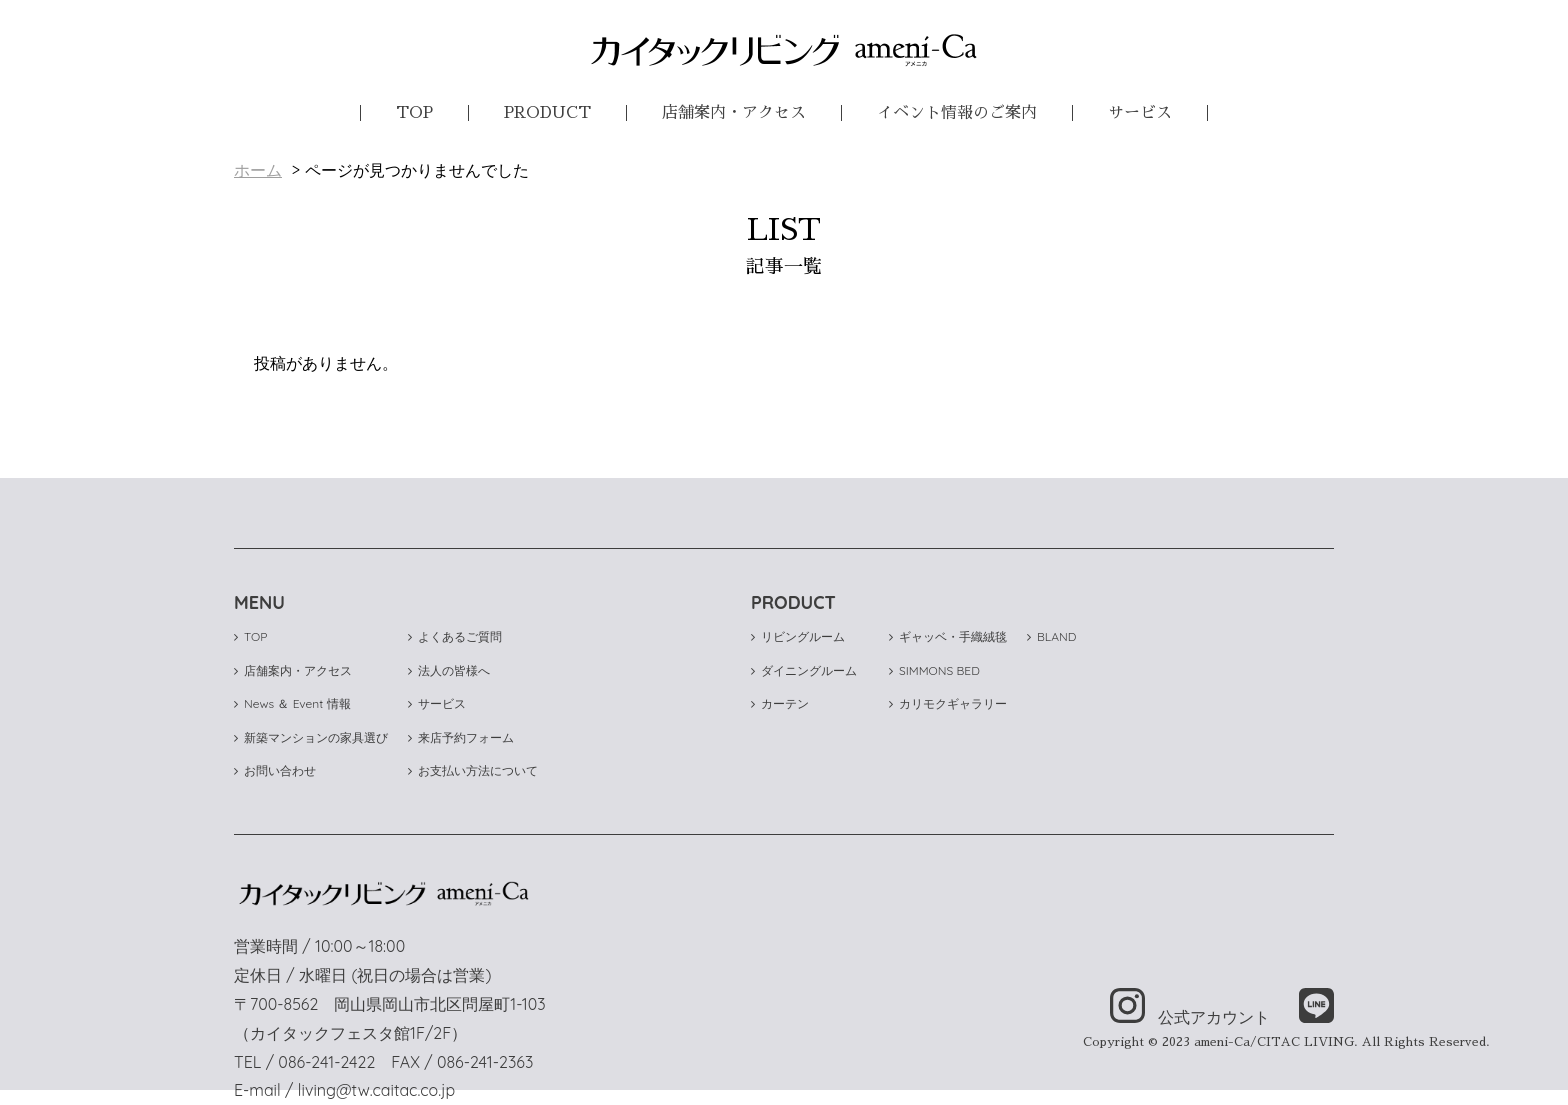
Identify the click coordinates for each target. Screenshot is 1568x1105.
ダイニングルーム (804, 670)
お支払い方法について (473, 770)
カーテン (780, 703)
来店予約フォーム (461, 737)
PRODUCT (547, 113)
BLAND (1051, 636)
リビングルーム (798, 636)
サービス (1140, 113)
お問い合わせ (275, 770)
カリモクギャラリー (948, 703)
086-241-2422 (326, 1062)
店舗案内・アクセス (734, 113)
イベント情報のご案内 (957, 113)
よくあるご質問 (455, 636)
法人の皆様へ (449, 670)
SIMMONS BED (934, 670)
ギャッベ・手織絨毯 (948, 636)
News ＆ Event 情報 (292, 703)
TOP (414, 113)
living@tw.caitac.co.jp (376, 1090)
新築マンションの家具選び (311, 737)
